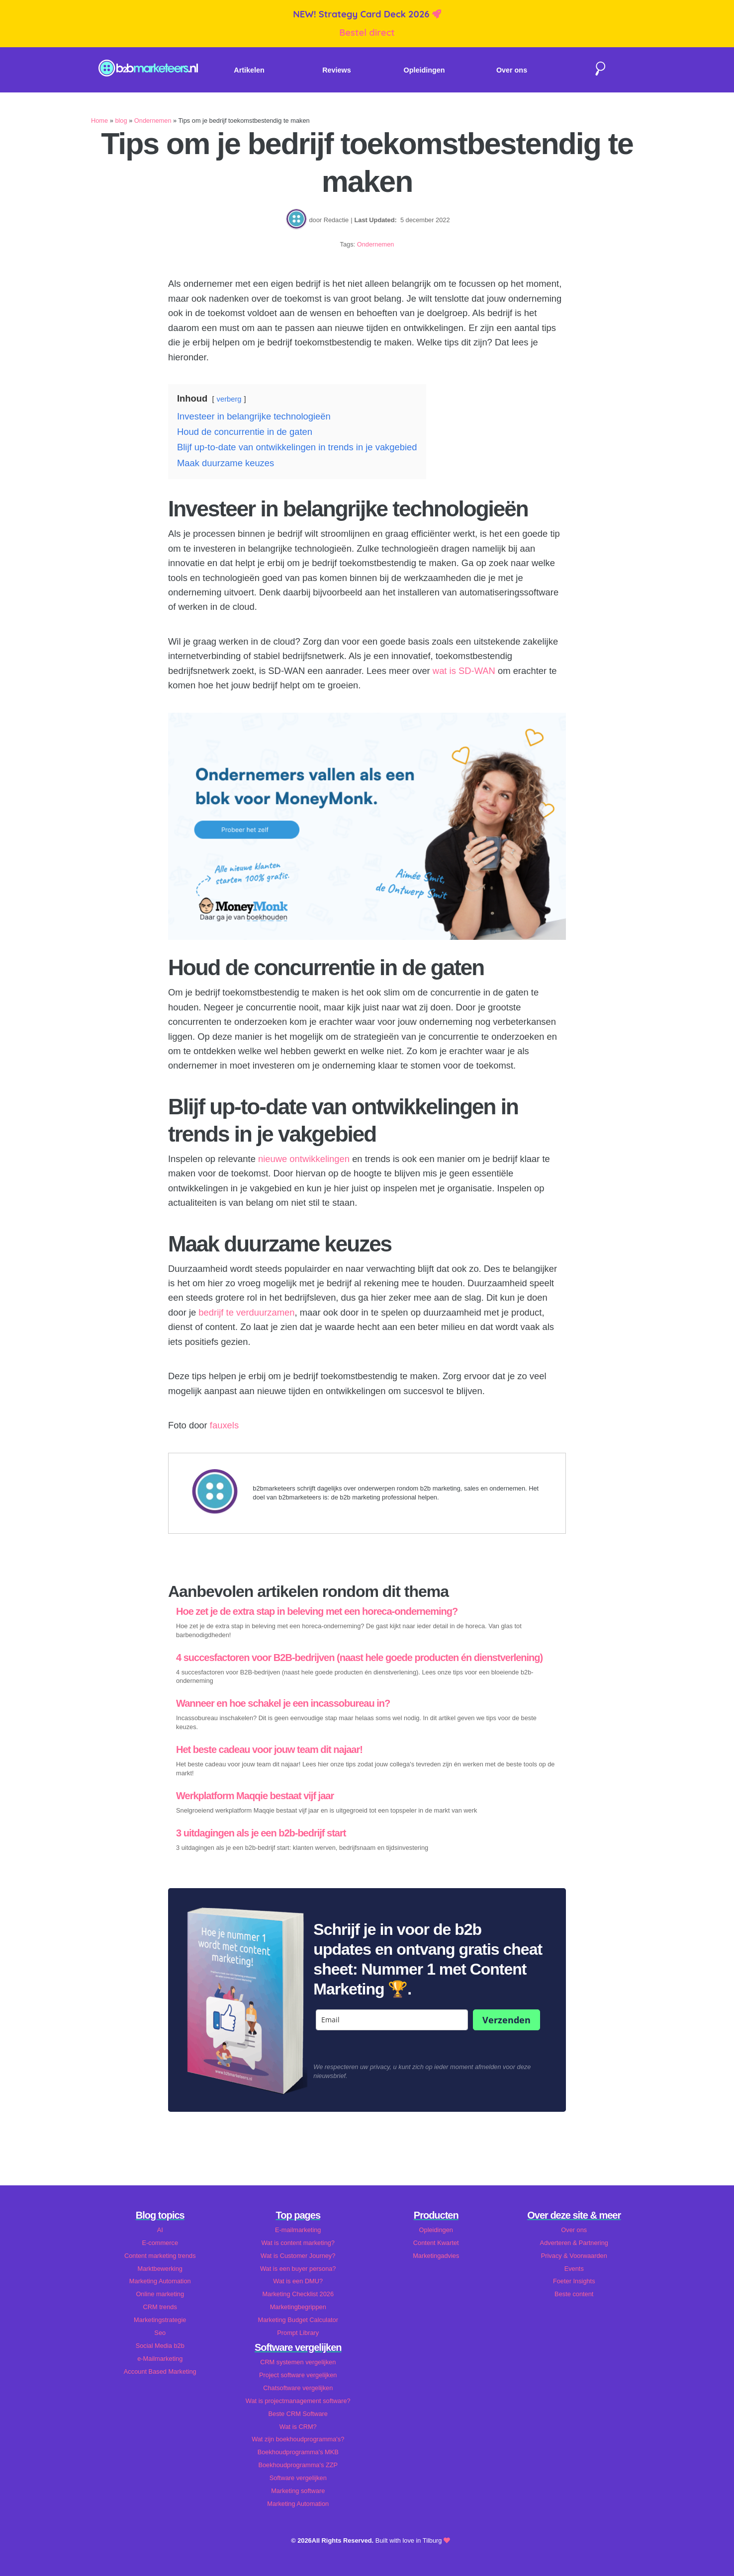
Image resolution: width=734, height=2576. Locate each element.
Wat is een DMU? (298, 2281)
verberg (229, 399)
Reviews (337, 70)
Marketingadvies (436, 2255)
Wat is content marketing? (298, 2242)
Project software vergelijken (298, 2375)
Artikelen (249, 70)
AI (160, 2230)
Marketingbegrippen (298, 2307)
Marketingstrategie (160, 2320)
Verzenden (506, 2020)
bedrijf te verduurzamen (246, 1312)
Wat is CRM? (298, 2426)
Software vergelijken (298, 2478)
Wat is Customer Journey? (298, 2255)
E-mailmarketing (298, 2230)
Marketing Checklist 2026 (298, 2294)
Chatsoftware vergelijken (298, 2388)
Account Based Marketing (160, 2371)
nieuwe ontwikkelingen (304, 1159)
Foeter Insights (574, 2281)
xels (230, 1425)
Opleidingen (424, 70)
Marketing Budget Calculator (298, 2320)
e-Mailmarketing (160, 2358)
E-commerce (160, 2242)
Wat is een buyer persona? (298, 2268)
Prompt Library (298, 2332)
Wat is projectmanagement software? (298, 2401)
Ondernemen (153, 120)
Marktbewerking (160, 2268)
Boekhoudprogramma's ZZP (298, 2465)
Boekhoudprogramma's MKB (298, 2452)
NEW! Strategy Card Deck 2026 (362, 14)
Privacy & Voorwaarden (574, 2255)
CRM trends (160, 2307)
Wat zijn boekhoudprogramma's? (298, 2439)
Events (574, 2268)
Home (99, 120)
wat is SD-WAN (464, 670)
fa (213, 1425)
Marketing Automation (160, 2281)
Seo (160, 2332)
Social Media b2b (160, 2345)
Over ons (511, 70)
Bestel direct (367, 32)
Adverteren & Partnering (574, 2242)
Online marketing (160, 2294)
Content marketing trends (160, 2255)
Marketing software (298, 2490)
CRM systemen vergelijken (298, 2362)
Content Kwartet (436, 2242)
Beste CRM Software (298, 2413)
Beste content (573, 2294)
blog (121, 120)
